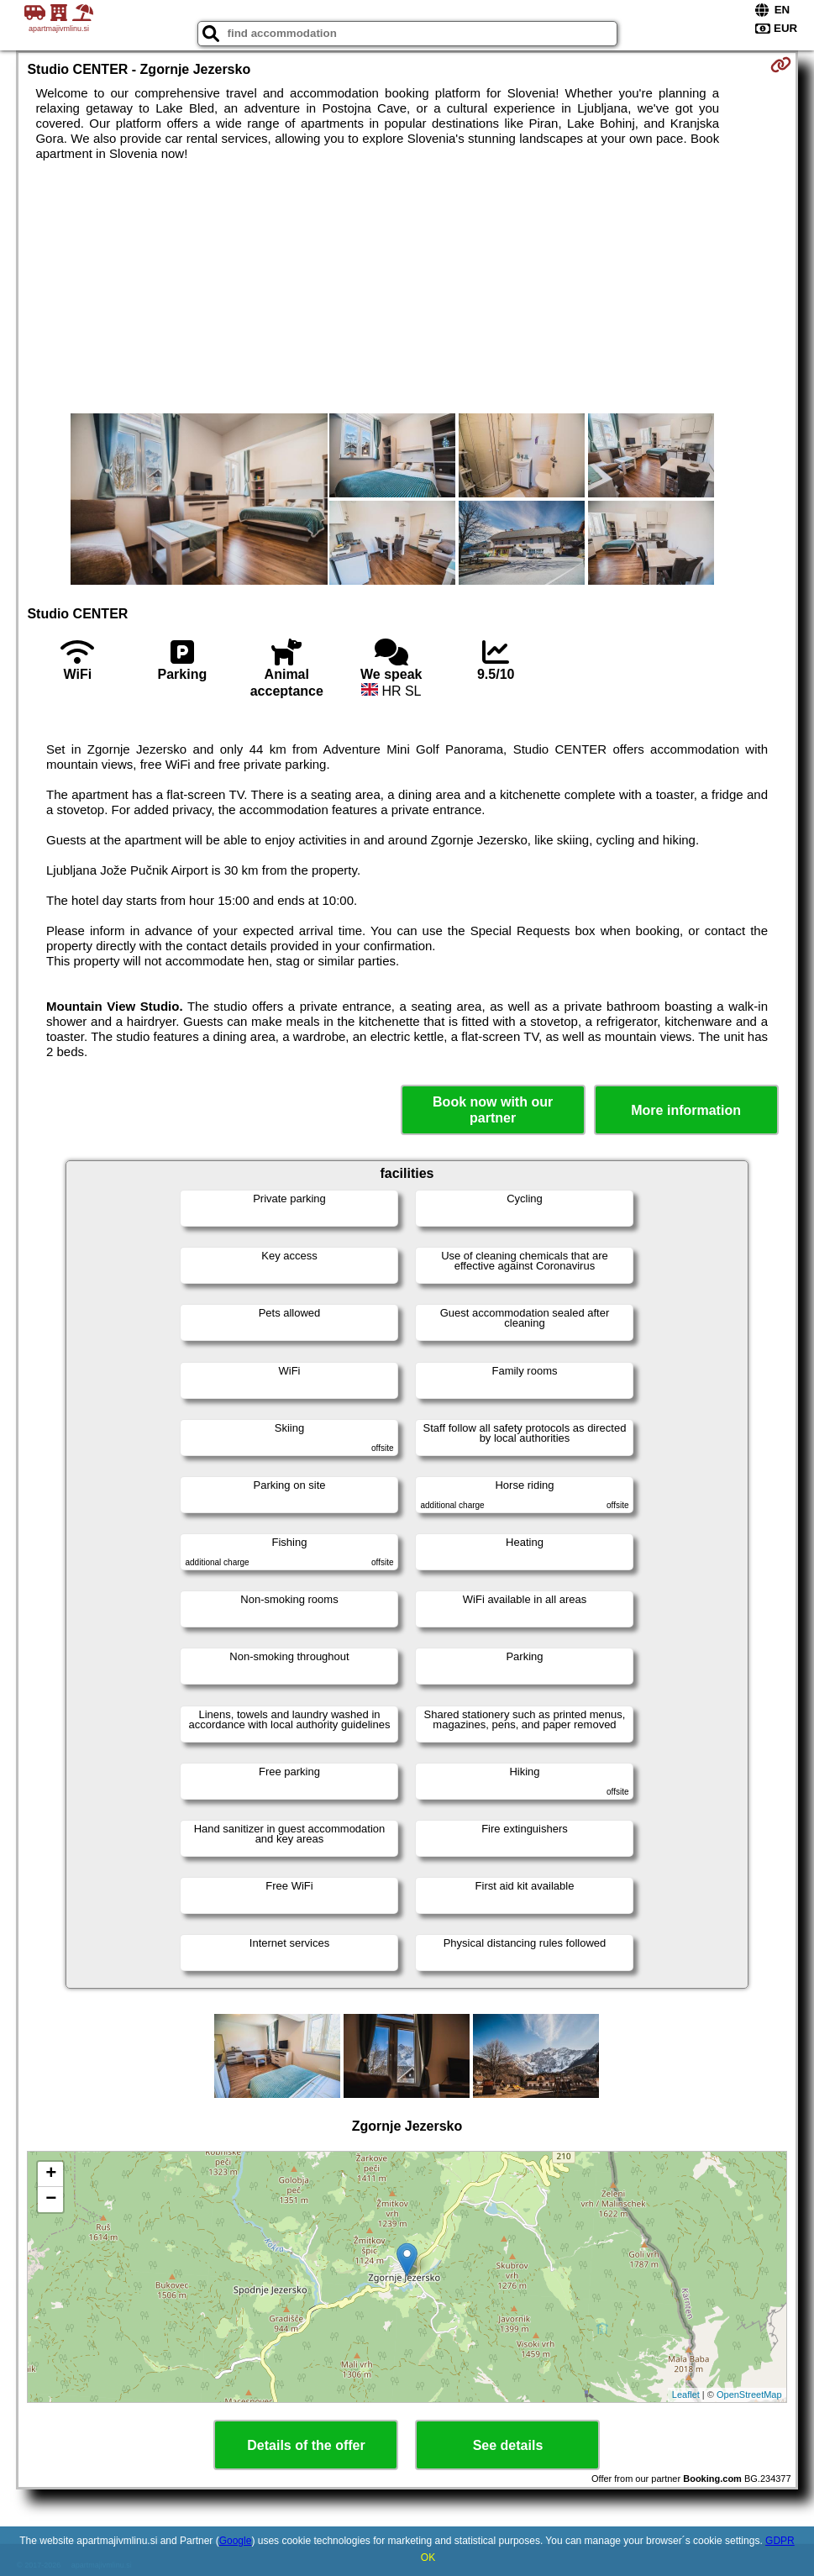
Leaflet (686, 2394)
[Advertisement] (406, 287)
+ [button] (50, 2174)
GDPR (780, 2541)
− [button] (50, 2199)
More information (686, 1110)
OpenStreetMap (749, 2394)
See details (508, 2445)
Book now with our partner (493, 1110)
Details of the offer (306, 2445)
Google (235, 2541)
